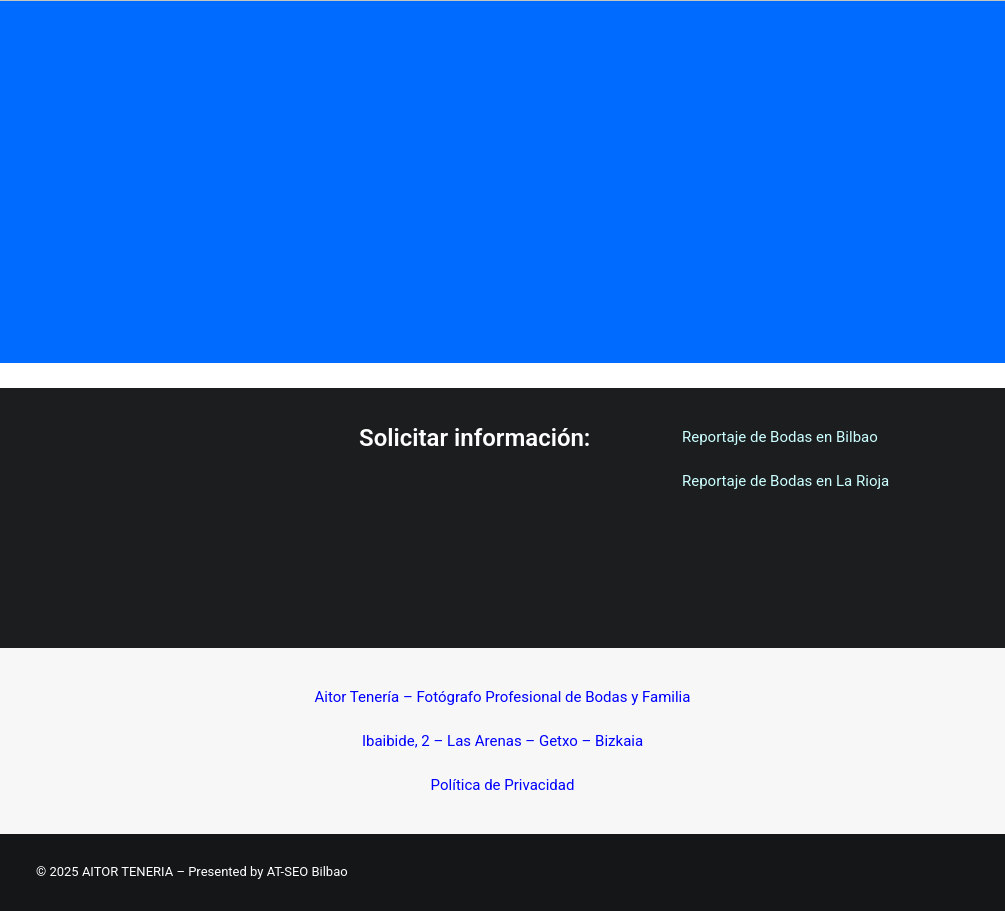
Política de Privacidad (503, 785)
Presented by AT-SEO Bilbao (268, 871)
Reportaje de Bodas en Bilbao (780, 437)
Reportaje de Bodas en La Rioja (785, 481)
